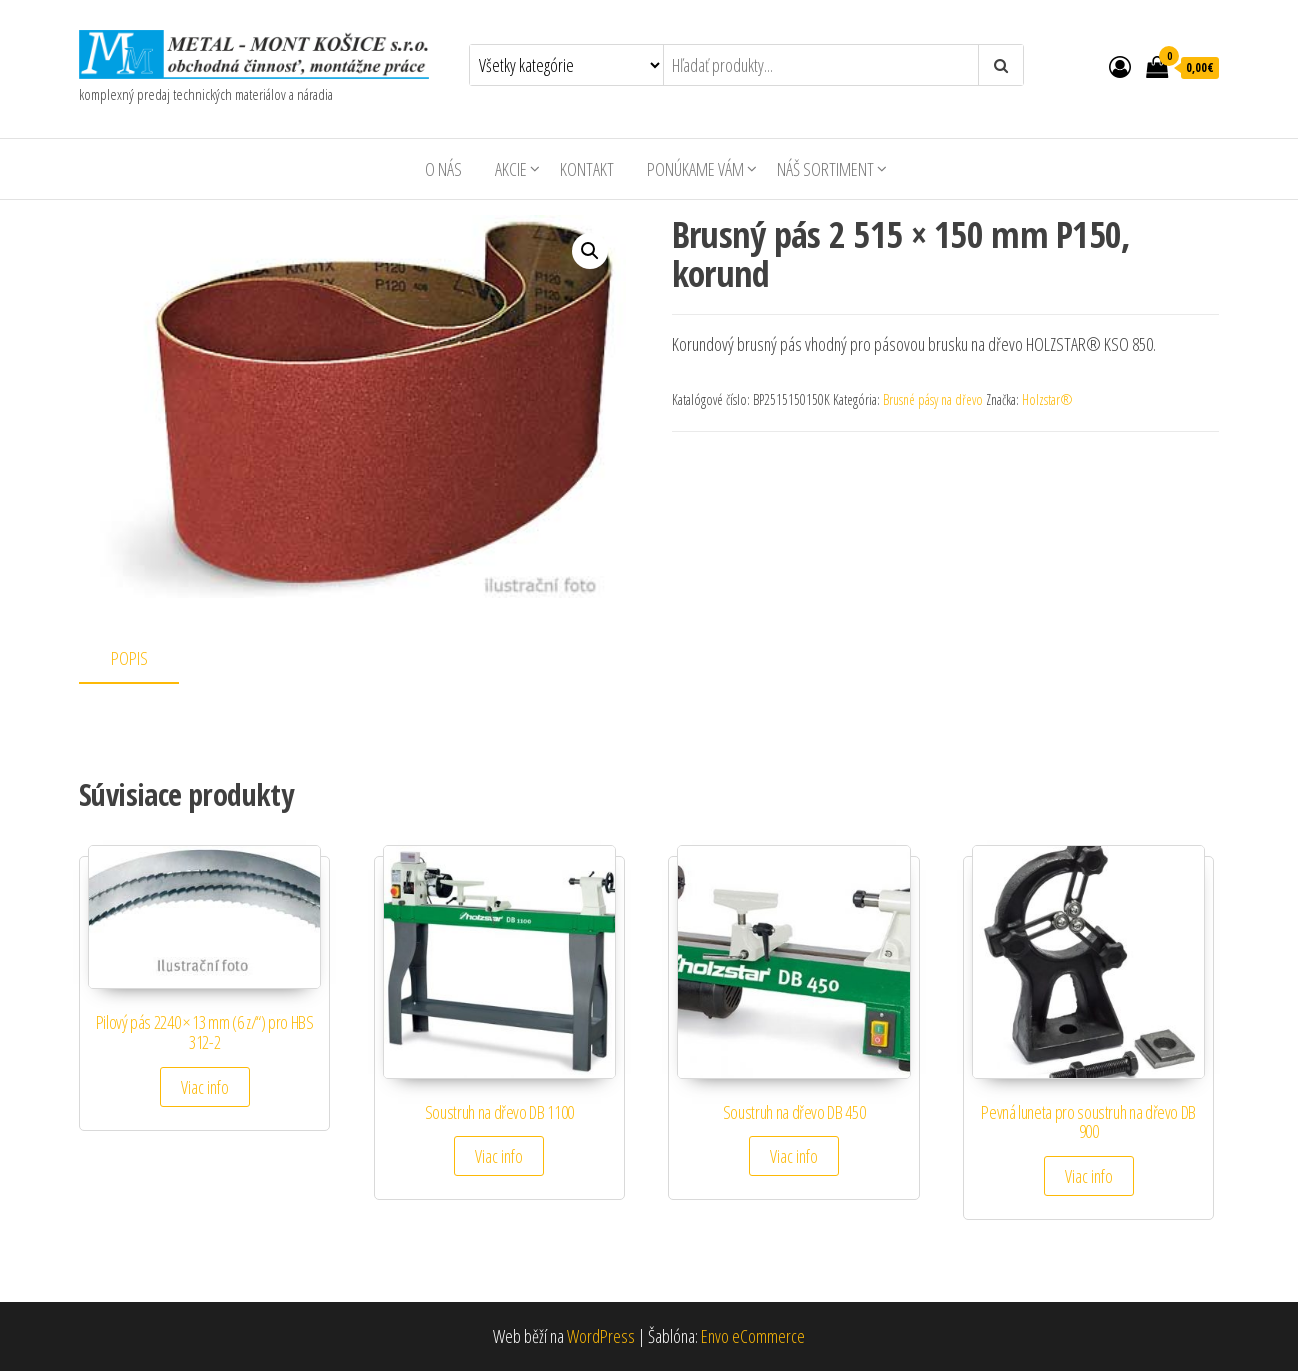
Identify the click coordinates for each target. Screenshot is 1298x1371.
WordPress (601, 1336)
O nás (443, 169)
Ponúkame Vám (695, 169)
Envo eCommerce (753, 1336)
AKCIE (511, 169)
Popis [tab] (129, 658)
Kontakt (587, 169)
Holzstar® (1047, 399)
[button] (590, 251)
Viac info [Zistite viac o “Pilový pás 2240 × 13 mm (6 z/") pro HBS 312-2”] (205, 1087)
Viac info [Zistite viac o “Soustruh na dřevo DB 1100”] (499, 1156)
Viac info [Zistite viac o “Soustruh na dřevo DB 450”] (794, 1156)
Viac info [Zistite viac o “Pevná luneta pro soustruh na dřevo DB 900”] (1089, 1176)
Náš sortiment (825, 169)
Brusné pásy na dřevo (933, 399)
